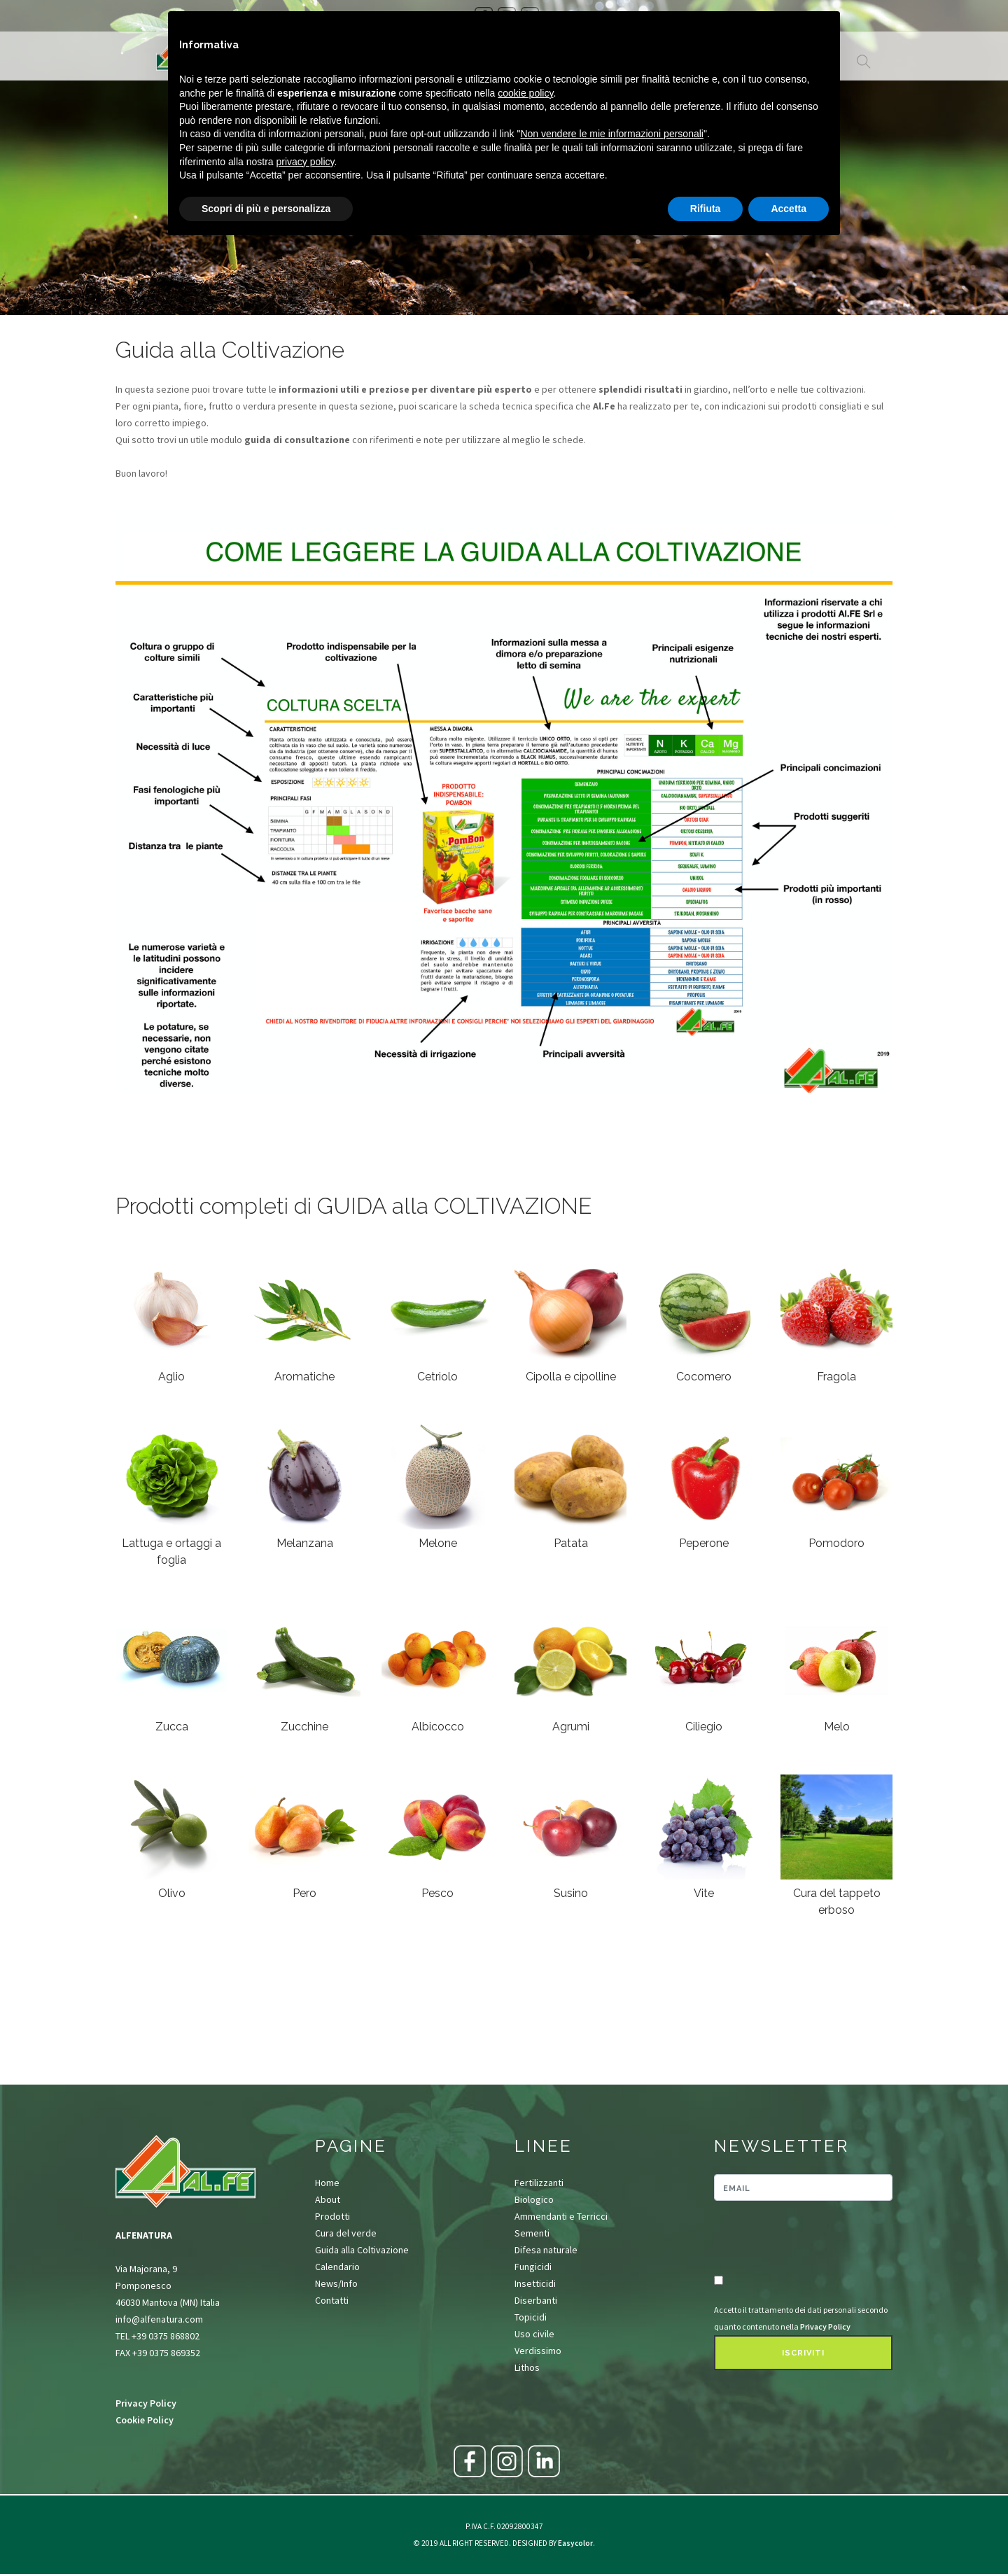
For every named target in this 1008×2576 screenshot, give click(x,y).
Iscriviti (803, 2353)
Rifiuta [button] (705, 208)
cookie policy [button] (525, 93)
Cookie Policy (144, 2420)
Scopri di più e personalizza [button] (266, 208)
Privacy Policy (145, 2403)
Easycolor (575, 2543)
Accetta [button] (788, 208)
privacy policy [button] (305, 161)
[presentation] (796, 2239)
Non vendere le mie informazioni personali (611, 133)
